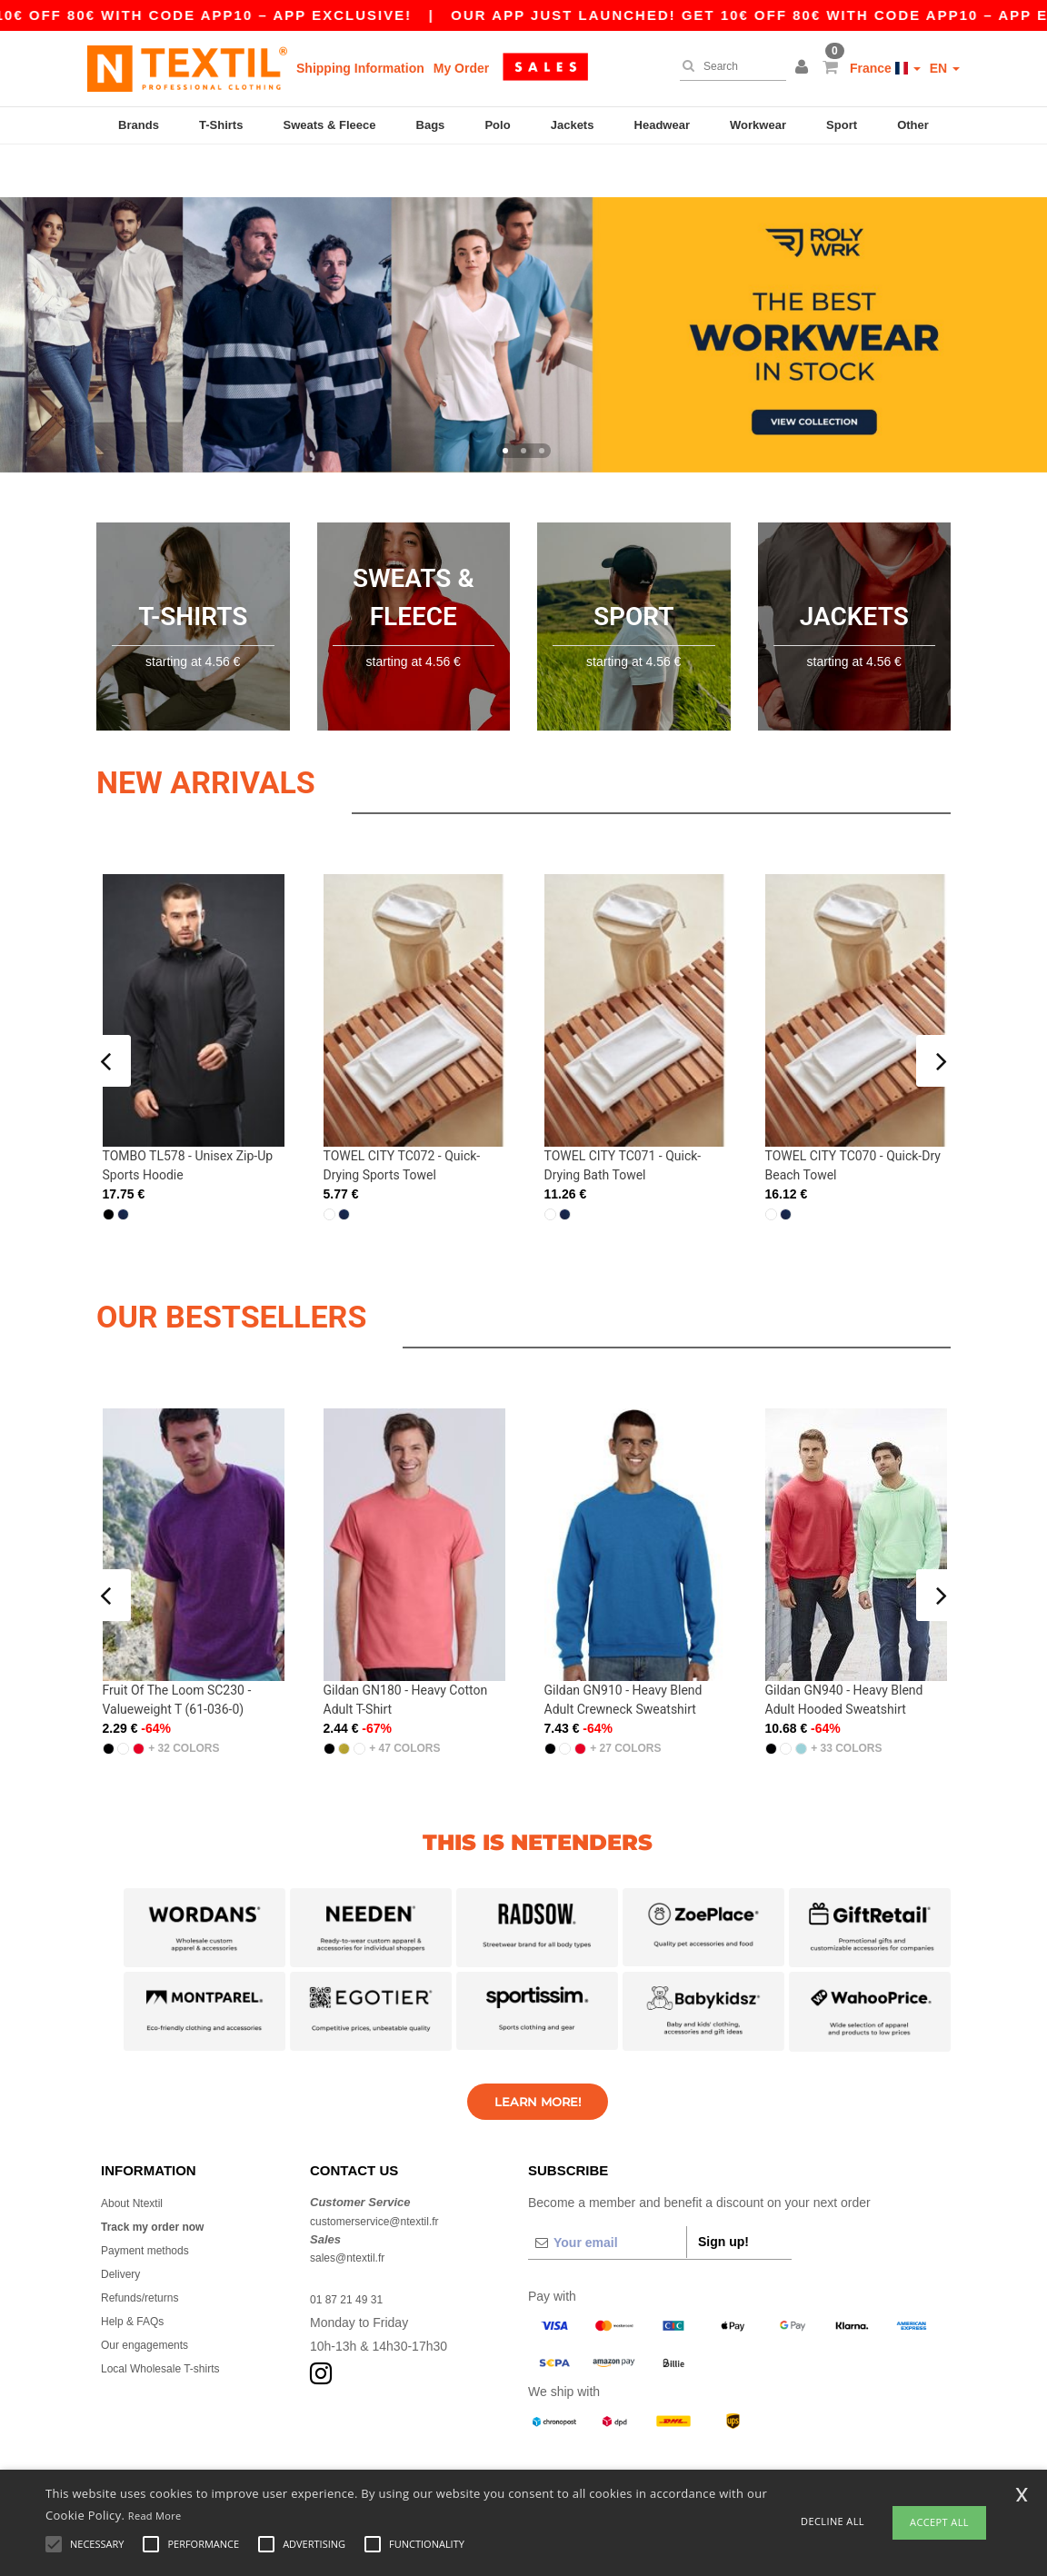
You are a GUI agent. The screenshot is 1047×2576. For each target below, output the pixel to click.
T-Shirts (221, 125)
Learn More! (537, 2049)
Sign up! (723, 2190)
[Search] (728, 66)
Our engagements (152, 2292)
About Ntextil (137, 2150)
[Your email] (607, 2190)
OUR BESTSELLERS (291, 1260)
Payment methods (152, 2198)
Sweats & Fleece (330, 125)
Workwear (758, 125)
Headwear (662, 125)
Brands (138, 125)
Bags (430, 125)
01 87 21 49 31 (352, 2247)
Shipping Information (360, 68)
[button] (804, 68)
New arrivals (254, 725)
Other (913, 125)
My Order (461, 68)
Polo (497, 125)
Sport (841, 125)
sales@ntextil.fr (353, 2205)
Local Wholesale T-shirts (170, 2316)
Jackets (572, 125)
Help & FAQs (137, 2269)
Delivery (124, 2221)
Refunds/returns (146, 2245)
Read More (155, 2515)
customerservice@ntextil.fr (385, 2168)
